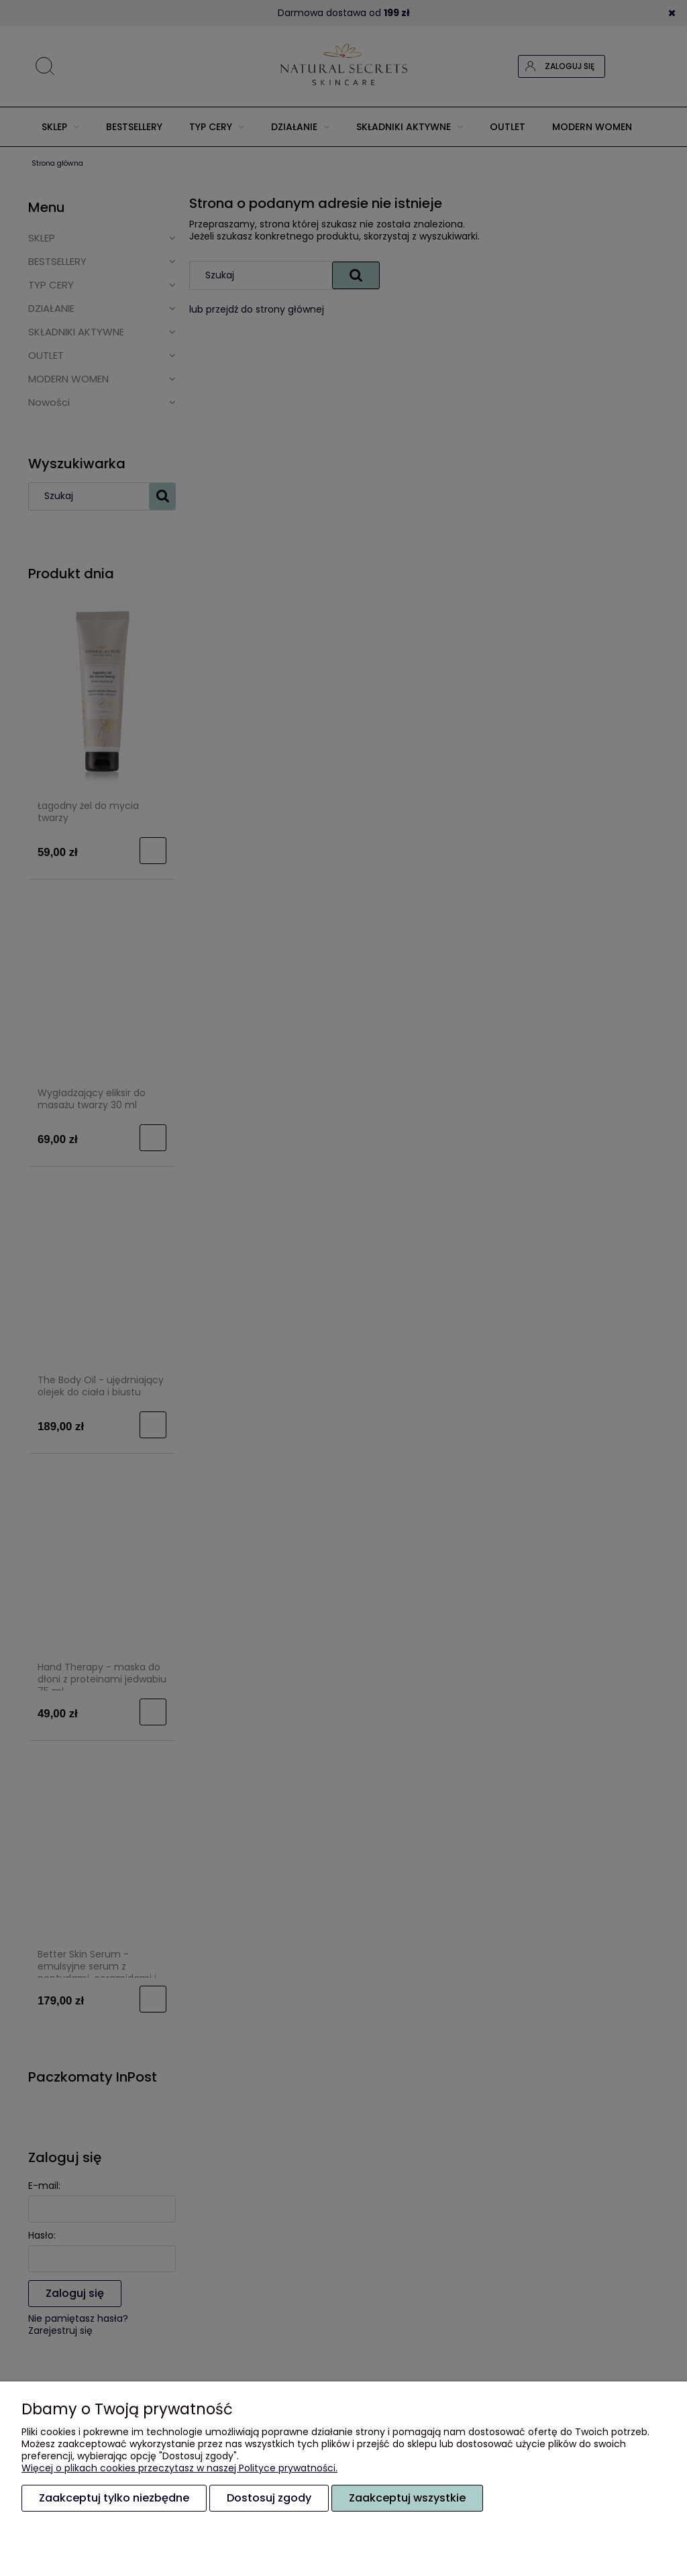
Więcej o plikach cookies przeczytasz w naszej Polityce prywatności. (179, 2468)
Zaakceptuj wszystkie (407, 2498)
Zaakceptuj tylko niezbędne (114, 2498)
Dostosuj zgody (269, 2498)
